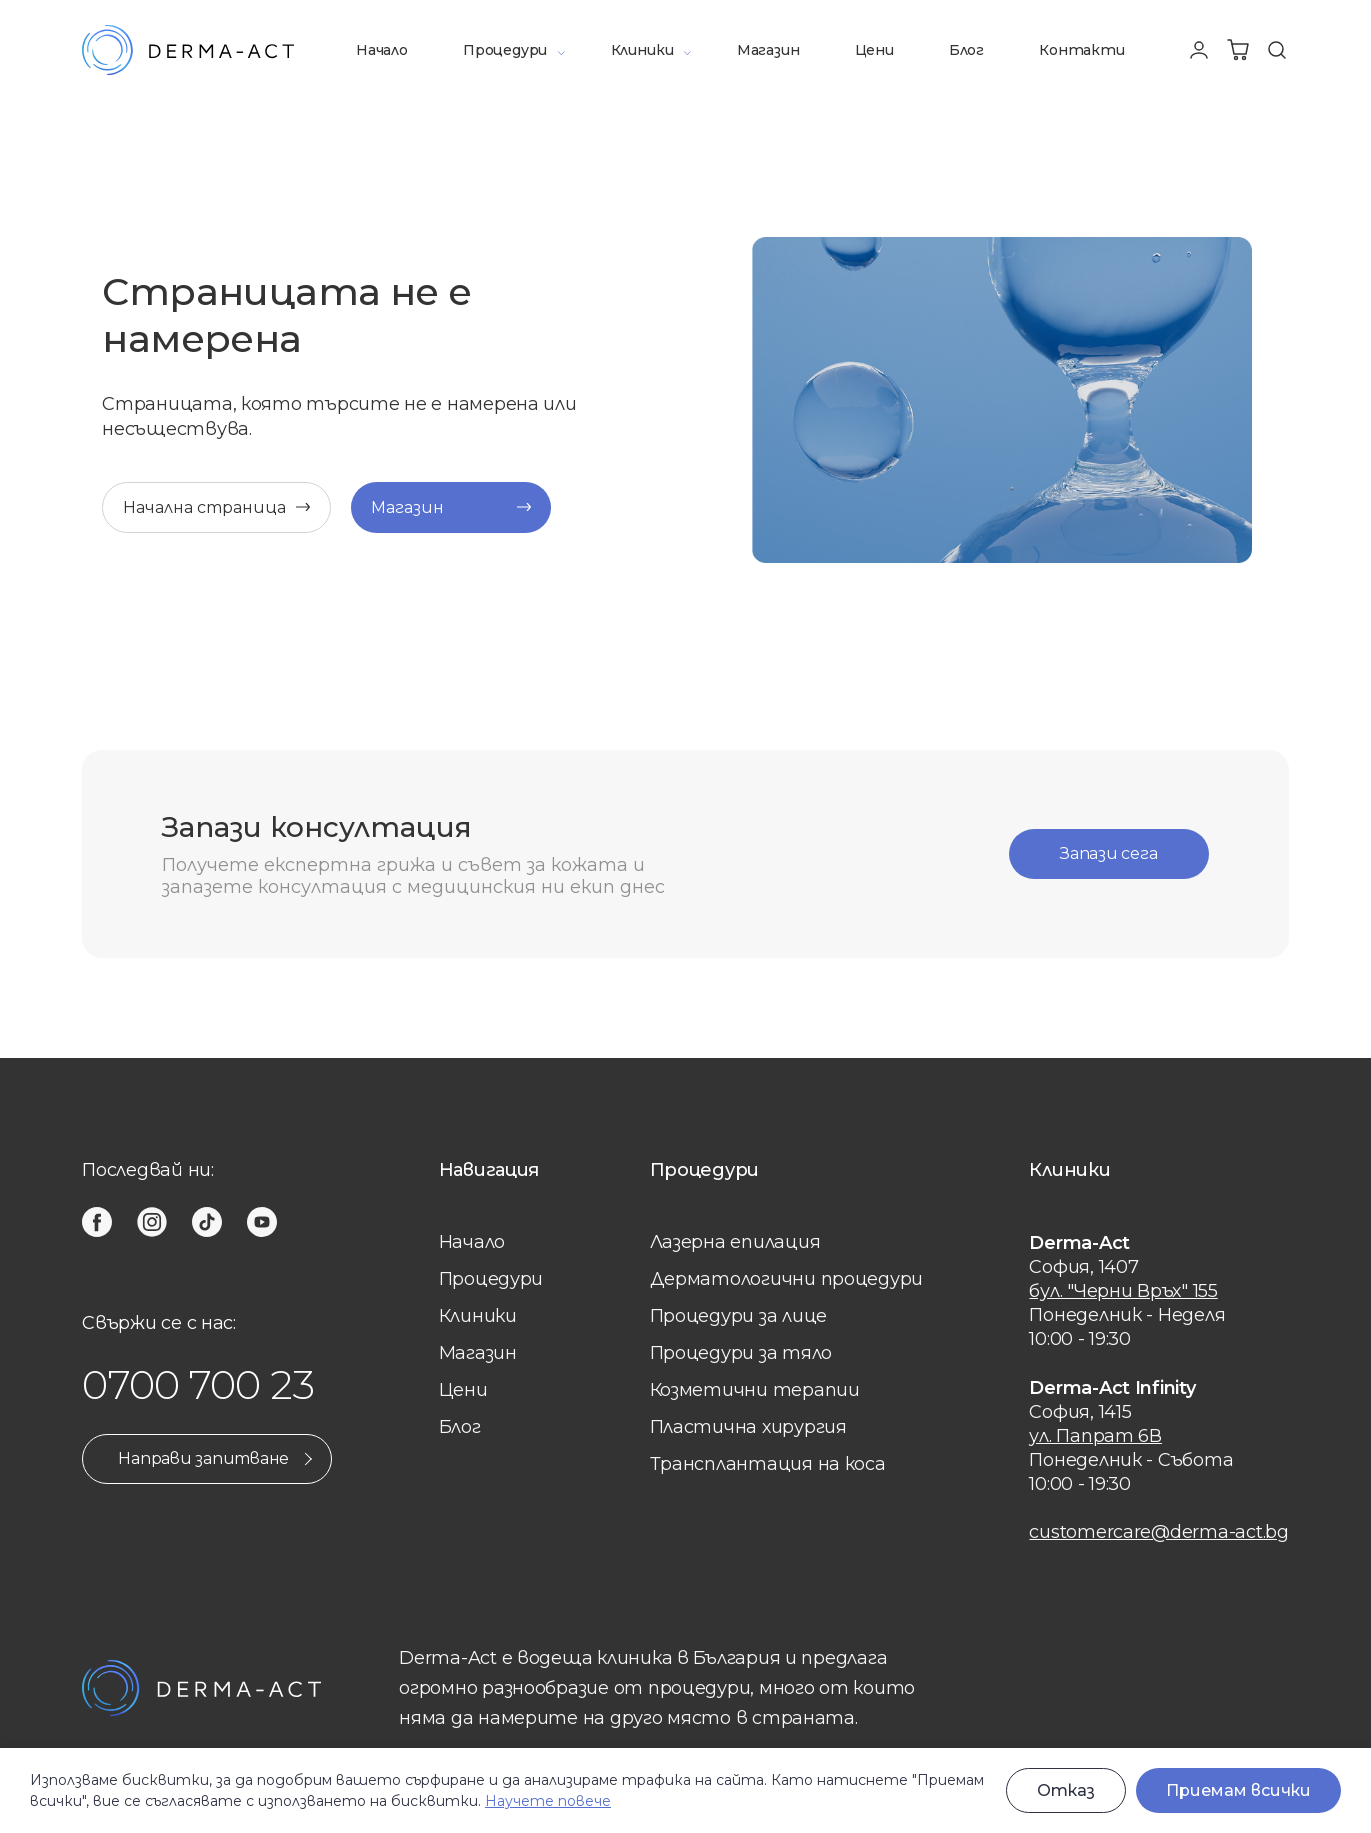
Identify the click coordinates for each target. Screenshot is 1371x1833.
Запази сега (1108, 853)
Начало (382, 50)
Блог (966, 50)
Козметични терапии (755, 1390)
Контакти (1082, 50)
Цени (874, 50)
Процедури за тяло (741, 1353)
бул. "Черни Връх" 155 (1123, 1291)
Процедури (505, 50)
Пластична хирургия (748, 1427)
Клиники (642, 50)
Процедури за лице (738, 1316)
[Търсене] (1277, 50)
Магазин (768, 50)
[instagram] (152, 1222)
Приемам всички (1238, 1790)
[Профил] (1199, 50)
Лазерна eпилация (735, 1242)
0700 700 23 (198, 1384)
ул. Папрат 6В (1095, 1436)
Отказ (1066, 1790)
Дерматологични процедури (787, 1279)
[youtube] (262, 1222)
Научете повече (548, 1801)
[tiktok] (207, 1222)
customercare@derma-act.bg (1158, 1532)
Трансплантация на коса (768, 1464)
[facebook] (97, 1222)
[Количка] (1238, 50)
